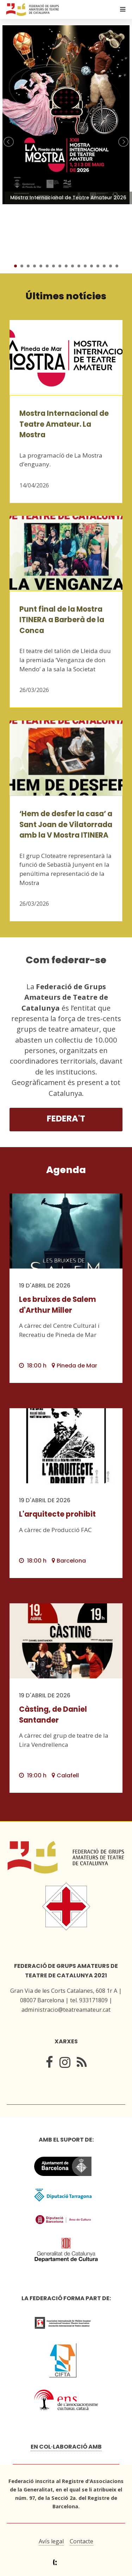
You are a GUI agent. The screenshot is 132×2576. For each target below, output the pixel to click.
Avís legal (51, 2541)
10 (72, 266)
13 (91, 266)
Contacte (81, 2541)
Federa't (66, 1118)
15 (104, 266)
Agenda (66, 1169)
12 (85, 266)
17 (116, 266)
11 (78, 266)
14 (97, 266)
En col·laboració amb (66, 2447)
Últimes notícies (66, 295)
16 (110, 266)
